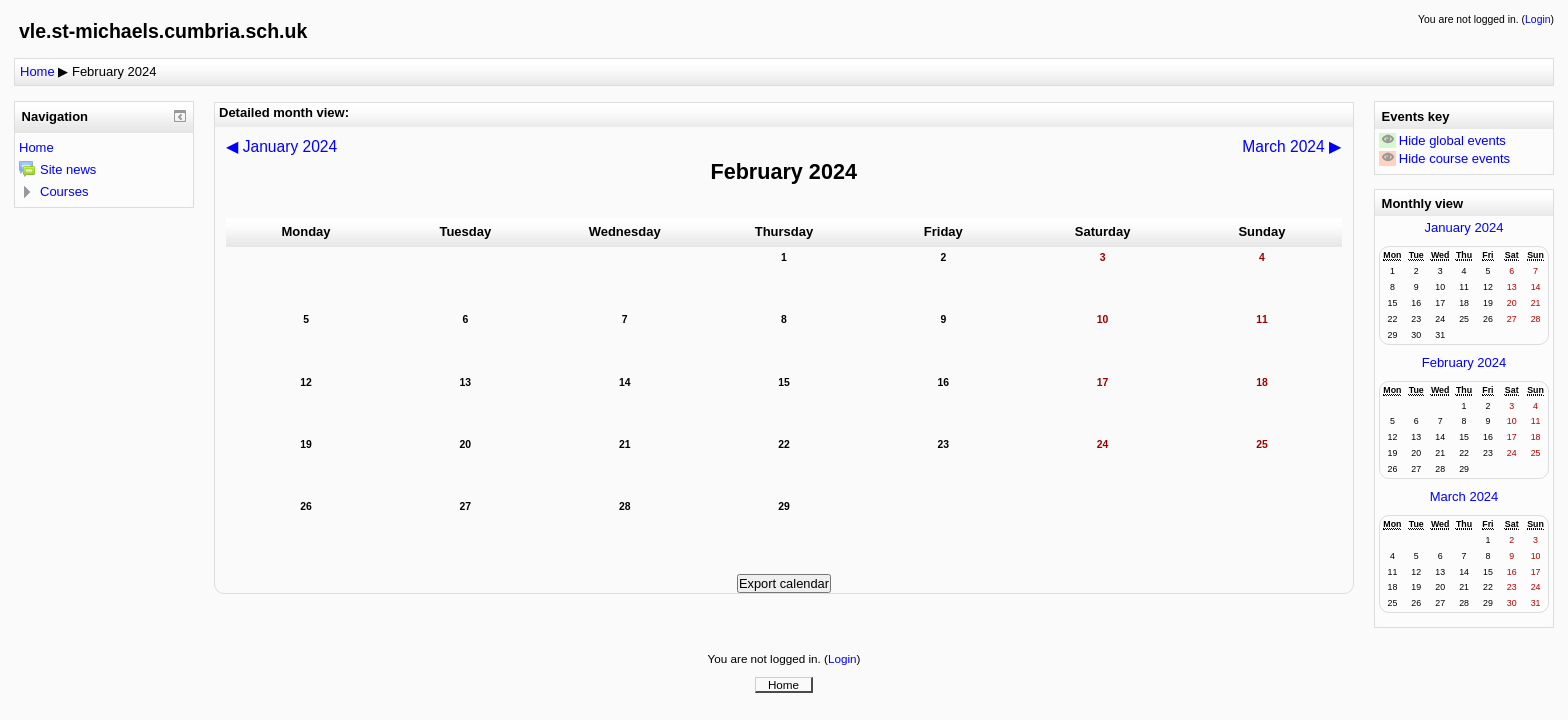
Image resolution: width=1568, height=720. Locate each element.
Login (1537, 19)
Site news (68, 169)
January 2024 (1464, 227)
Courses (64, 191)
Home (37, 71)
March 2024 (1464, 496)
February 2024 (114, 71)
